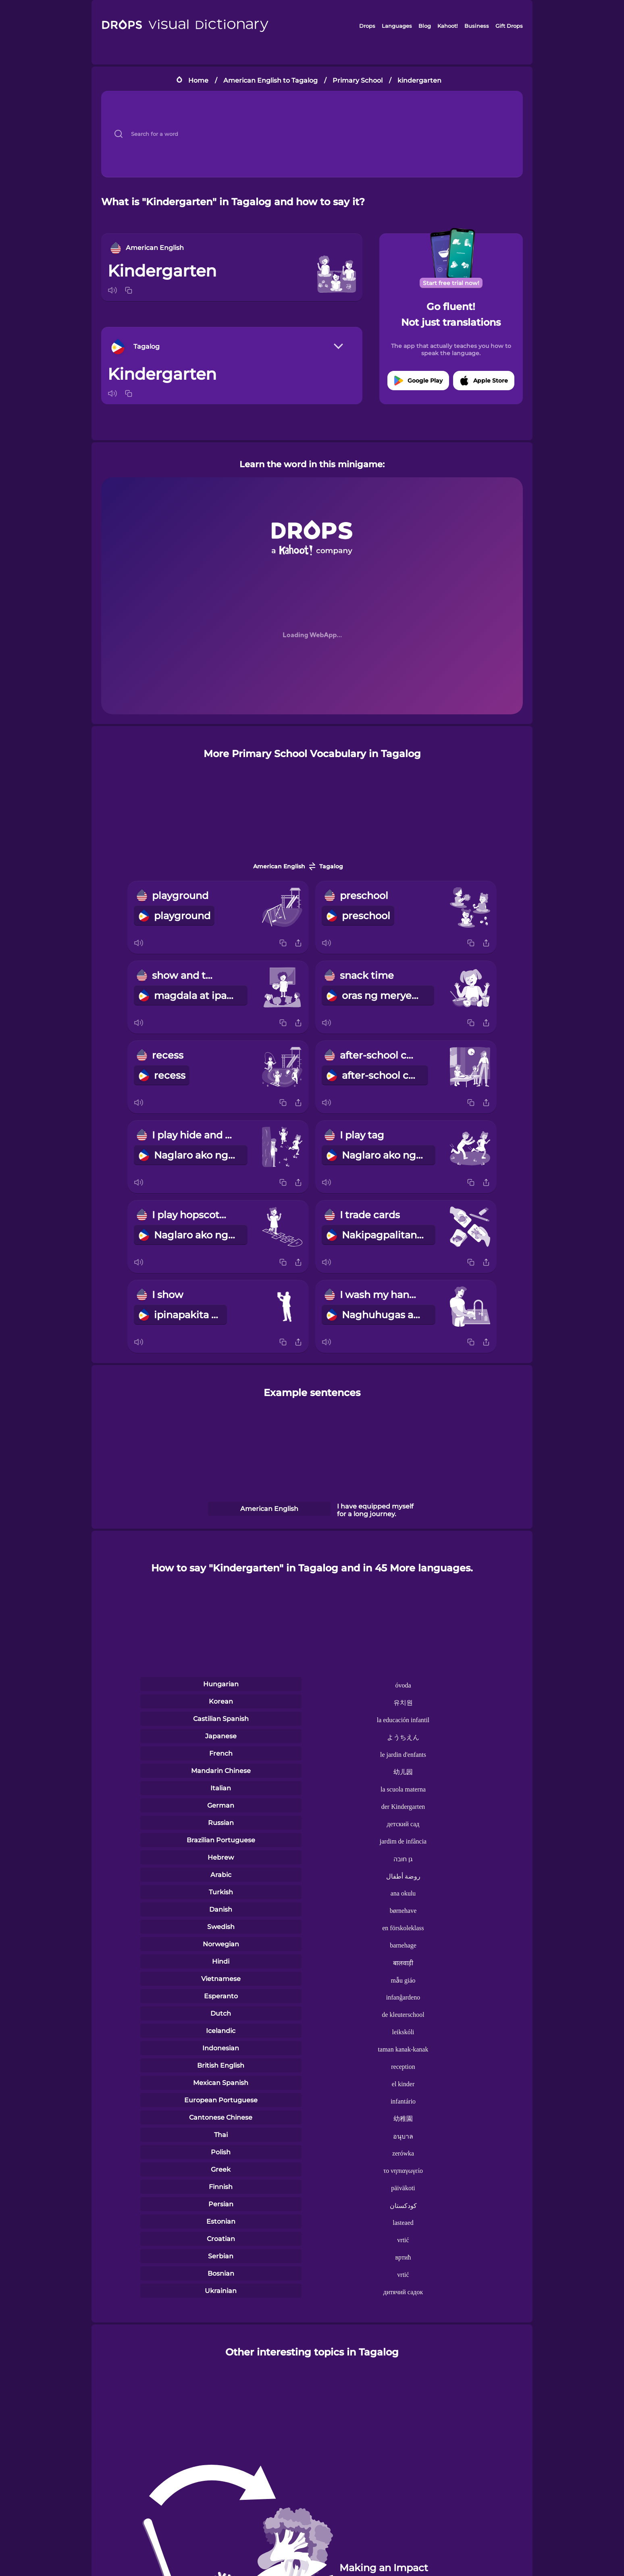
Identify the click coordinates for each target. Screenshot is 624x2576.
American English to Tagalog (270, 80)
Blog (424, 26)
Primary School (358, 80)
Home (198, 80)
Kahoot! (447, 26)
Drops (367, 26)
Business (476, 26)
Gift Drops (509, 26)
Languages (397, 26)
